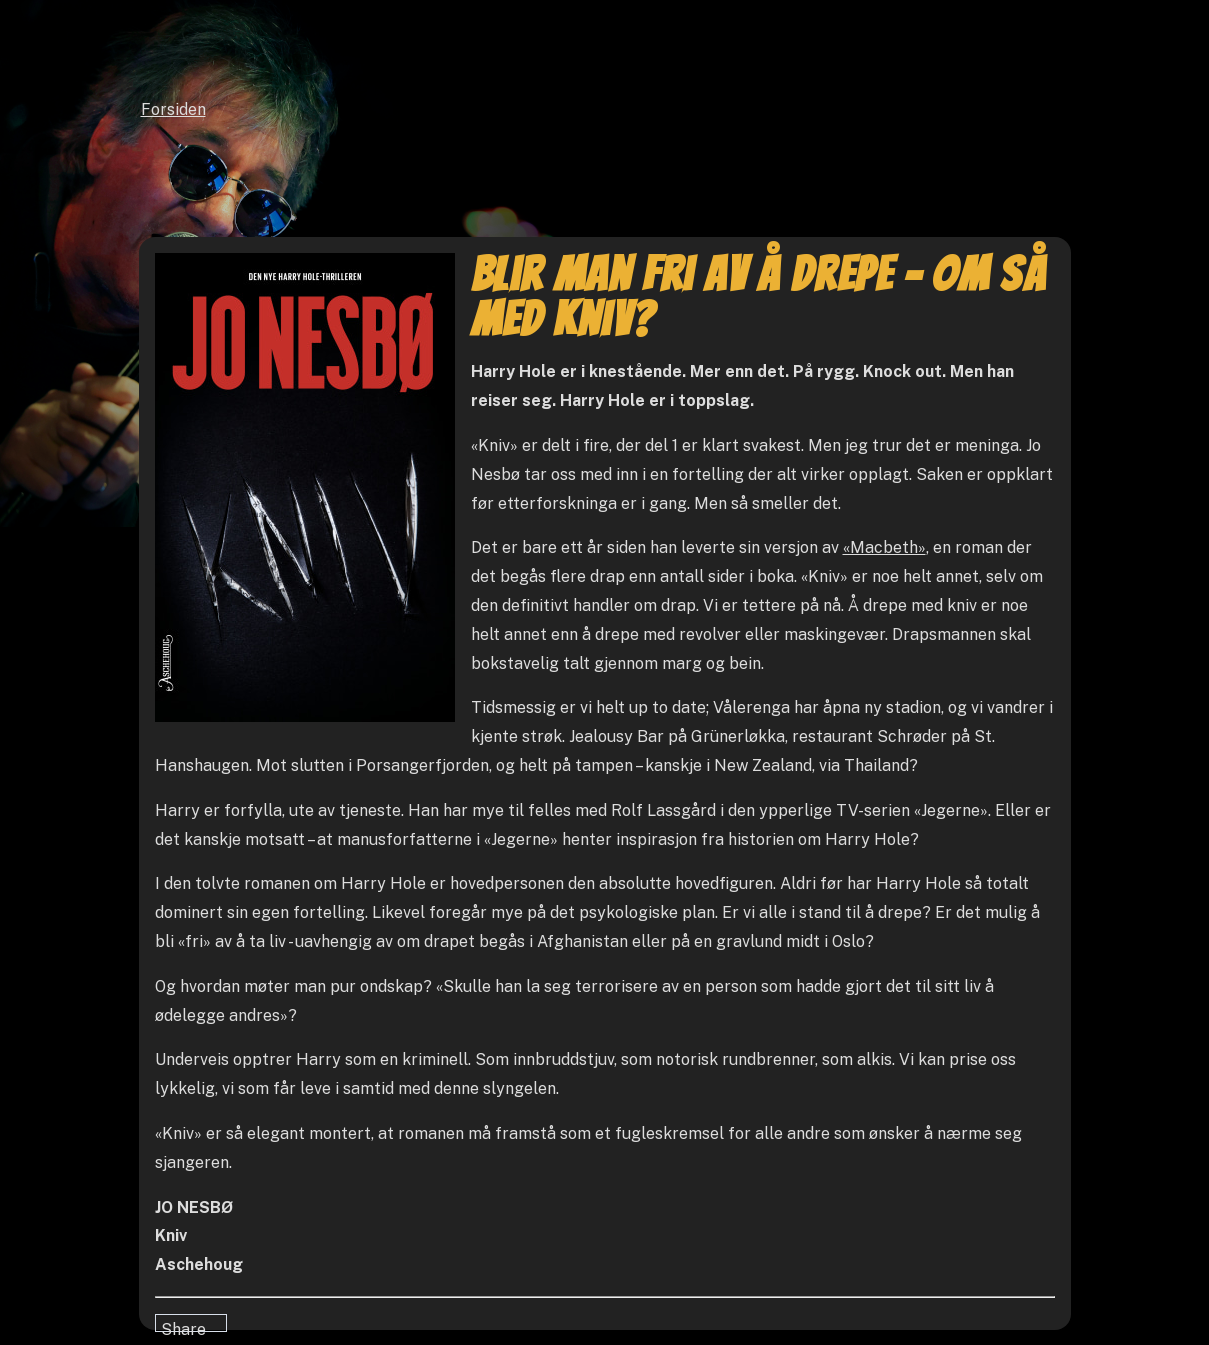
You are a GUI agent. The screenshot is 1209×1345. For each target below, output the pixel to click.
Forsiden (173, 109)
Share (183, 1326)
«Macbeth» (884, 547)
